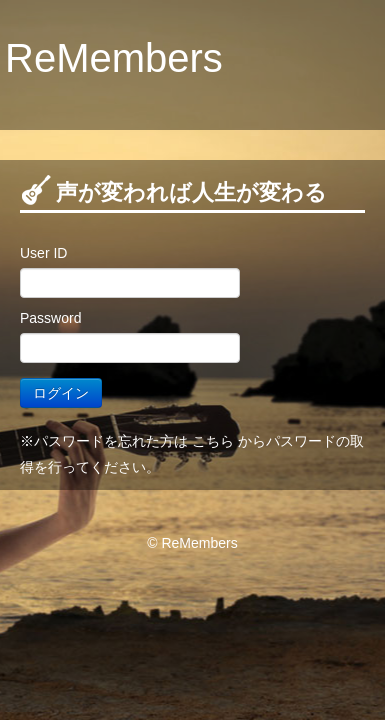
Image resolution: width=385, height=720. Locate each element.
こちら (213, 441)
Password (50, 318)
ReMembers (114, 58)
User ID (43, 253)
